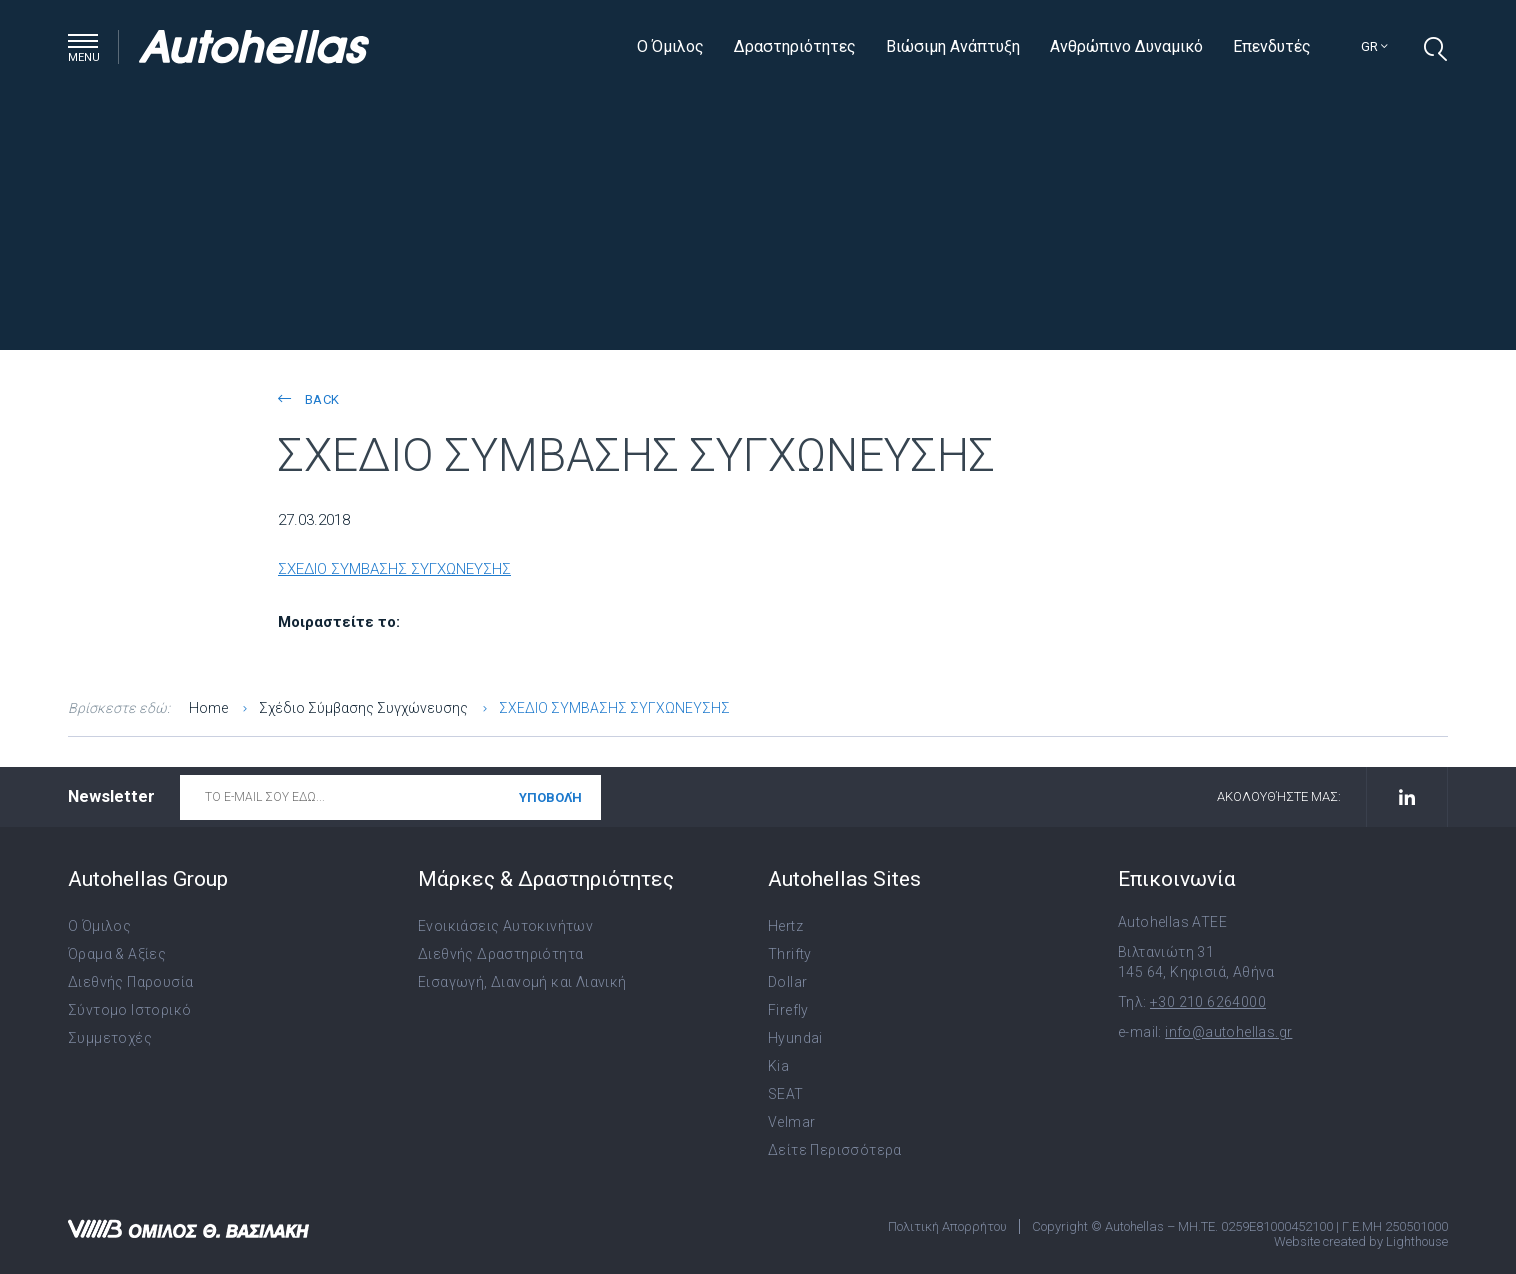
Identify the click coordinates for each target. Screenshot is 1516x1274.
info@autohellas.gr (1228, 1032)
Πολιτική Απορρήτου (947, 1226)
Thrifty (790, 954)
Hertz (785, 926)
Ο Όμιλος (670, 46)
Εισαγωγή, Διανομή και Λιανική (522, 982)
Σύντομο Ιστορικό (129, 1010)
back (308, 399)
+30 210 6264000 (1208, 1002)
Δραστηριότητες (795, 46)
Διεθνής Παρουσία (130, 982)
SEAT (786, 1094)
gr (1374, 46)
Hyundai (795, 1038)
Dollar (787, 982)
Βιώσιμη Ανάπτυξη (953, 46)
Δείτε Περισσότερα (835, 1150)
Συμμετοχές (110, 1038)
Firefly (788, 1010)
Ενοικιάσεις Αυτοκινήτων (505, 926)
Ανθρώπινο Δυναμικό (1126, 46)
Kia (778, 1066)
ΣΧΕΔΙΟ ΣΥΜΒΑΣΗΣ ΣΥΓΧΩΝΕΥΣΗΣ (394, 569)
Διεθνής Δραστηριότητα (500, 954)
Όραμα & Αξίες (117, 954)
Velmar (791, 1122)
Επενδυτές (1272, 46)
